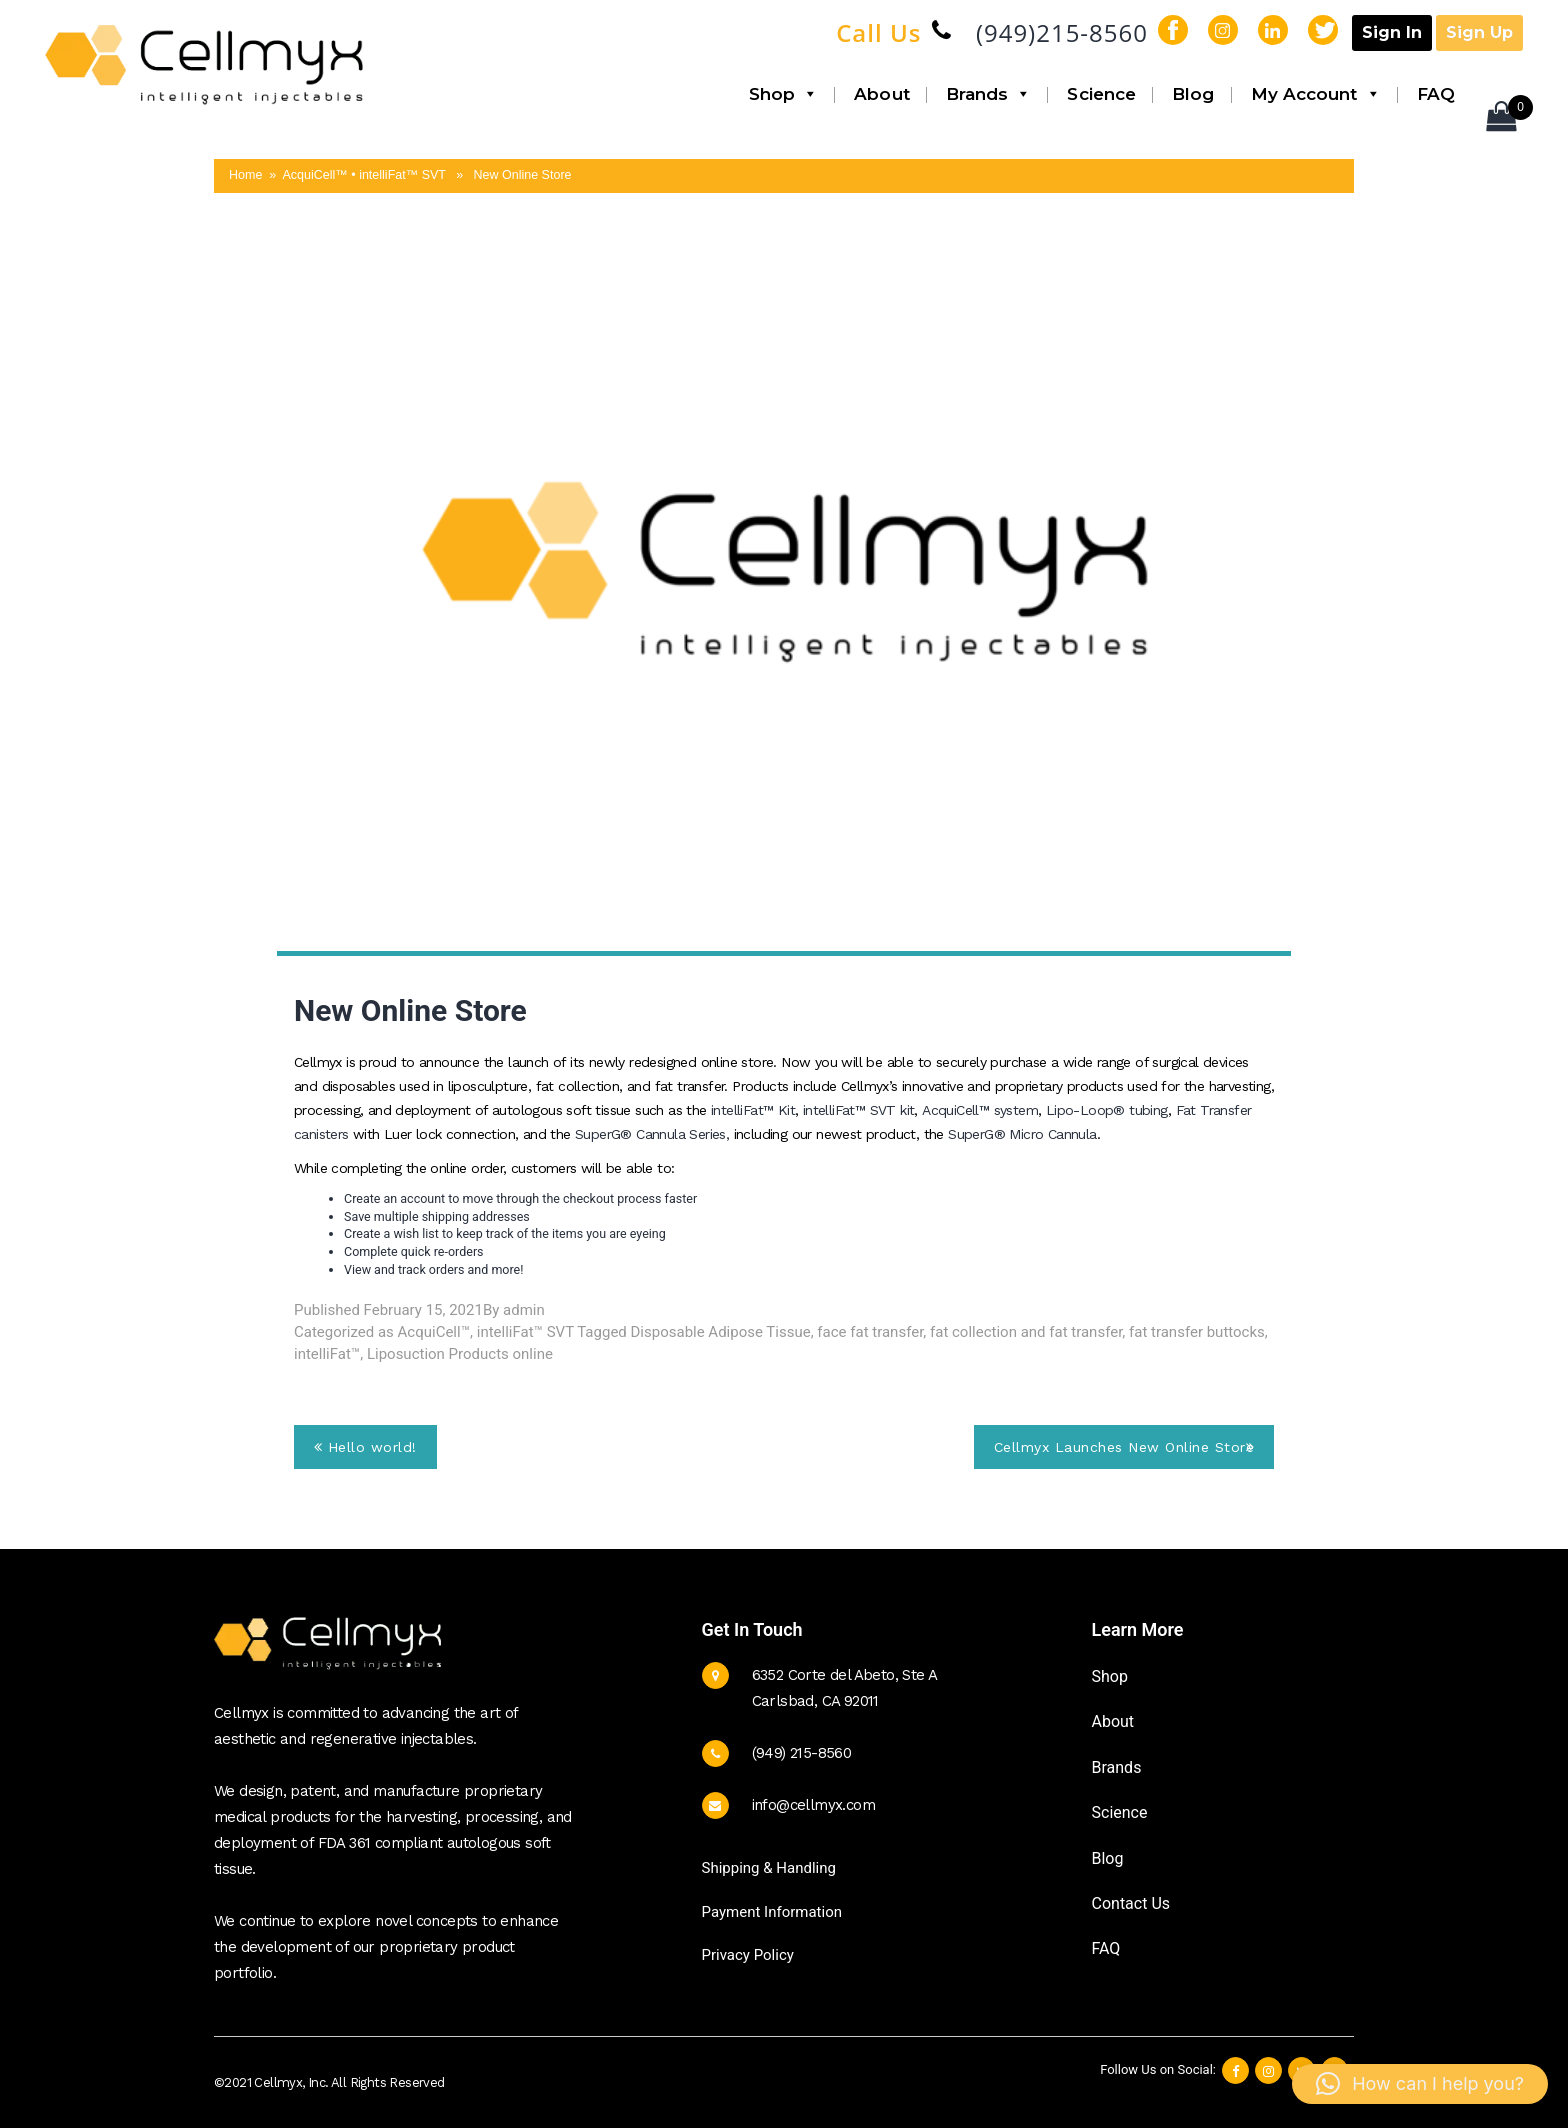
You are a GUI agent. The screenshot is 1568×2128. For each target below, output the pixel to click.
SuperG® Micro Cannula (1022, 1134)
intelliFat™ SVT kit (859, 1110)
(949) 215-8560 (802, 1753)
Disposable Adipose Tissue (721, 1332)
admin (524, 1310)
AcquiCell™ (434, 1332)
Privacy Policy (748, 1955)
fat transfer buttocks (1197, 1332)
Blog (1193, 94)
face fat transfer (870, 1332)
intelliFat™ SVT (525, 1332)
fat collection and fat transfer (1026, 1332)
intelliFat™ (327, 1354)
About (882, 94)
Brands (989, 94)
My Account (1316, 94)
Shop (784, 94)
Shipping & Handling (769, 1868)
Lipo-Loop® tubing (1107, 1110)
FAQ (1436, 94)
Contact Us (1131, 1903)
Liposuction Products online (460, 1354)
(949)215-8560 (1062, 32)
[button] (1420, 2084)
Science (1101, 94)
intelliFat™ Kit (753, 1110)
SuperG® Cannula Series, (654, 1134)
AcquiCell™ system (980, 1110)
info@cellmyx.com (813, 1805)
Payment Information (772, 1912)
